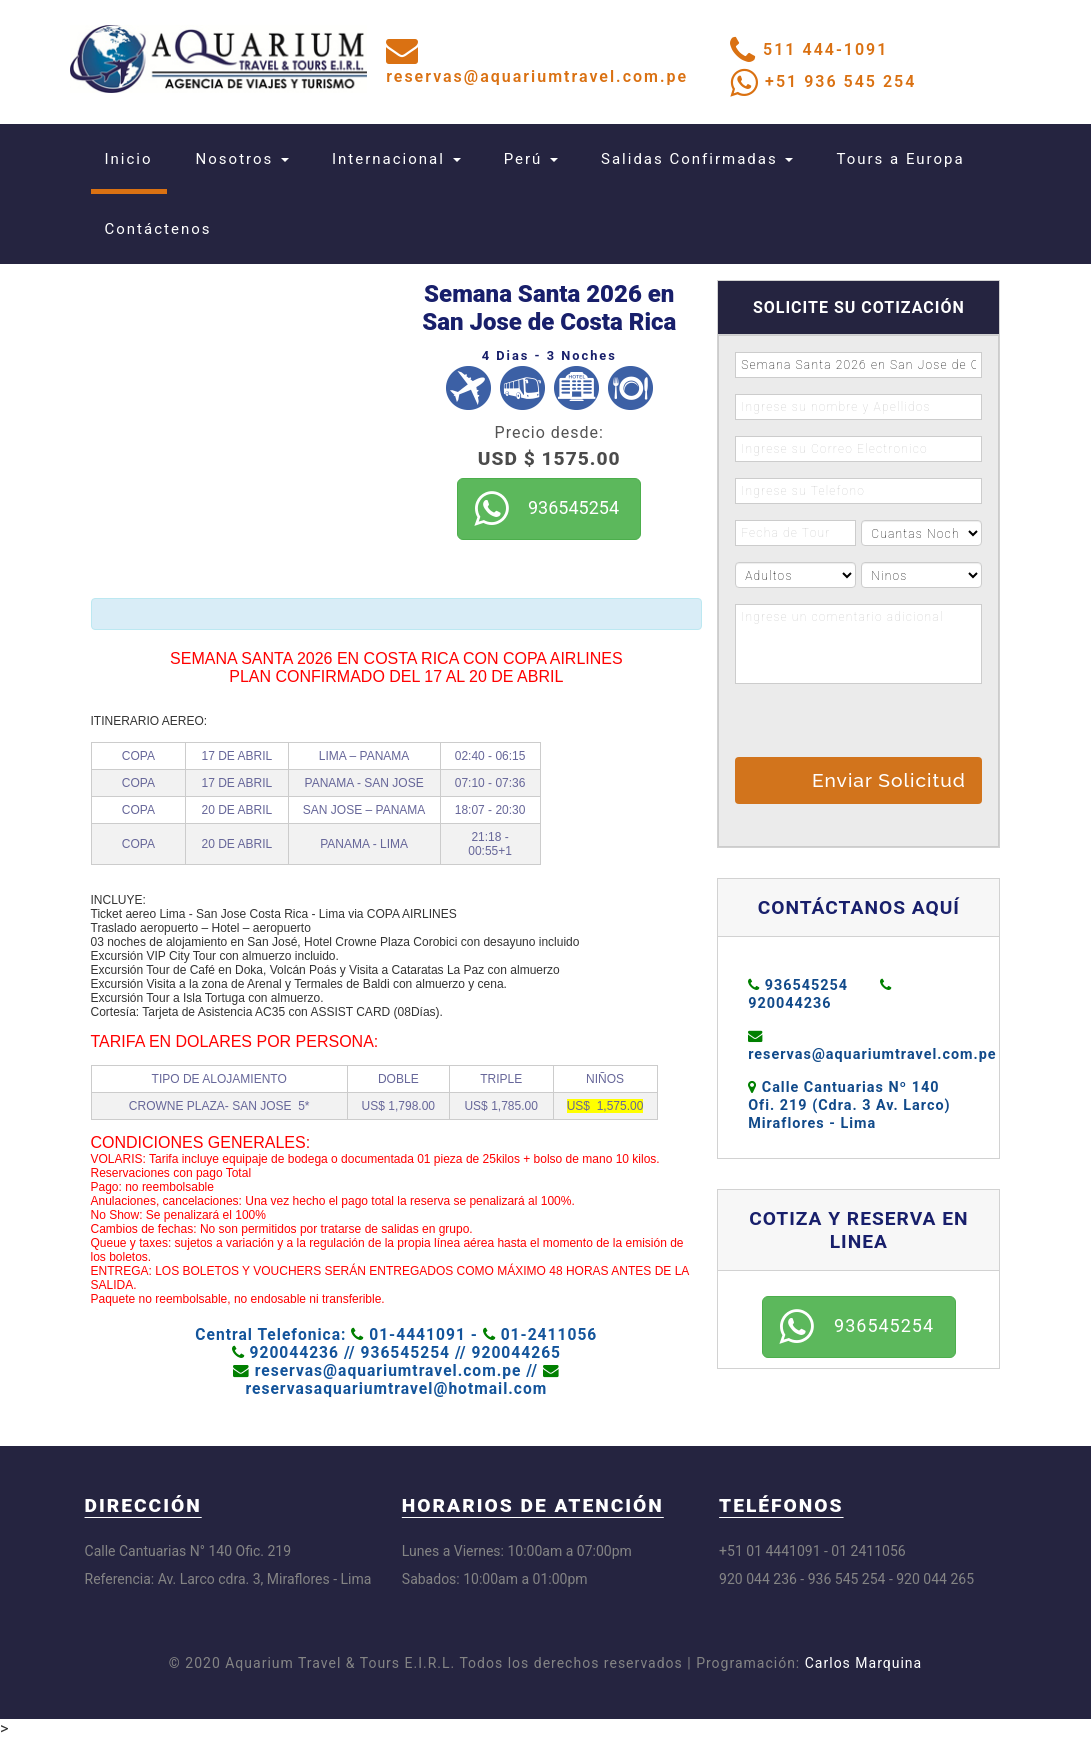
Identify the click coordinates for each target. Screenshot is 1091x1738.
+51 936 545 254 (840, 81)
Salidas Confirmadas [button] (697, 159)
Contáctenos (158, 229)
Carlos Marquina (863, 1663)
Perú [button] (531, 159)
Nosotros (242, 159)
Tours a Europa (900, 159)
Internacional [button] (396, 159)
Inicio (136, 158)
